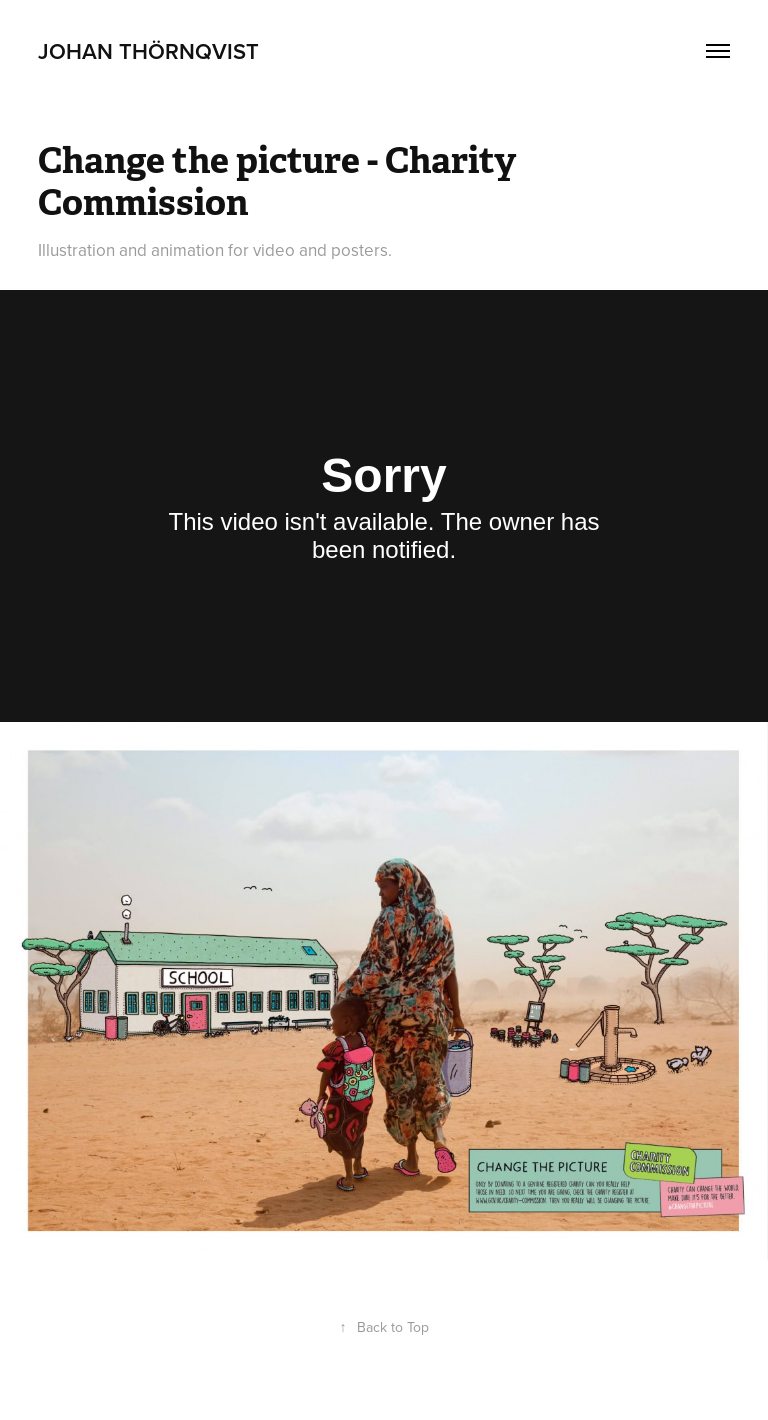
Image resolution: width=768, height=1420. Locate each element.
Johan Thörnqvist (148, 51)
